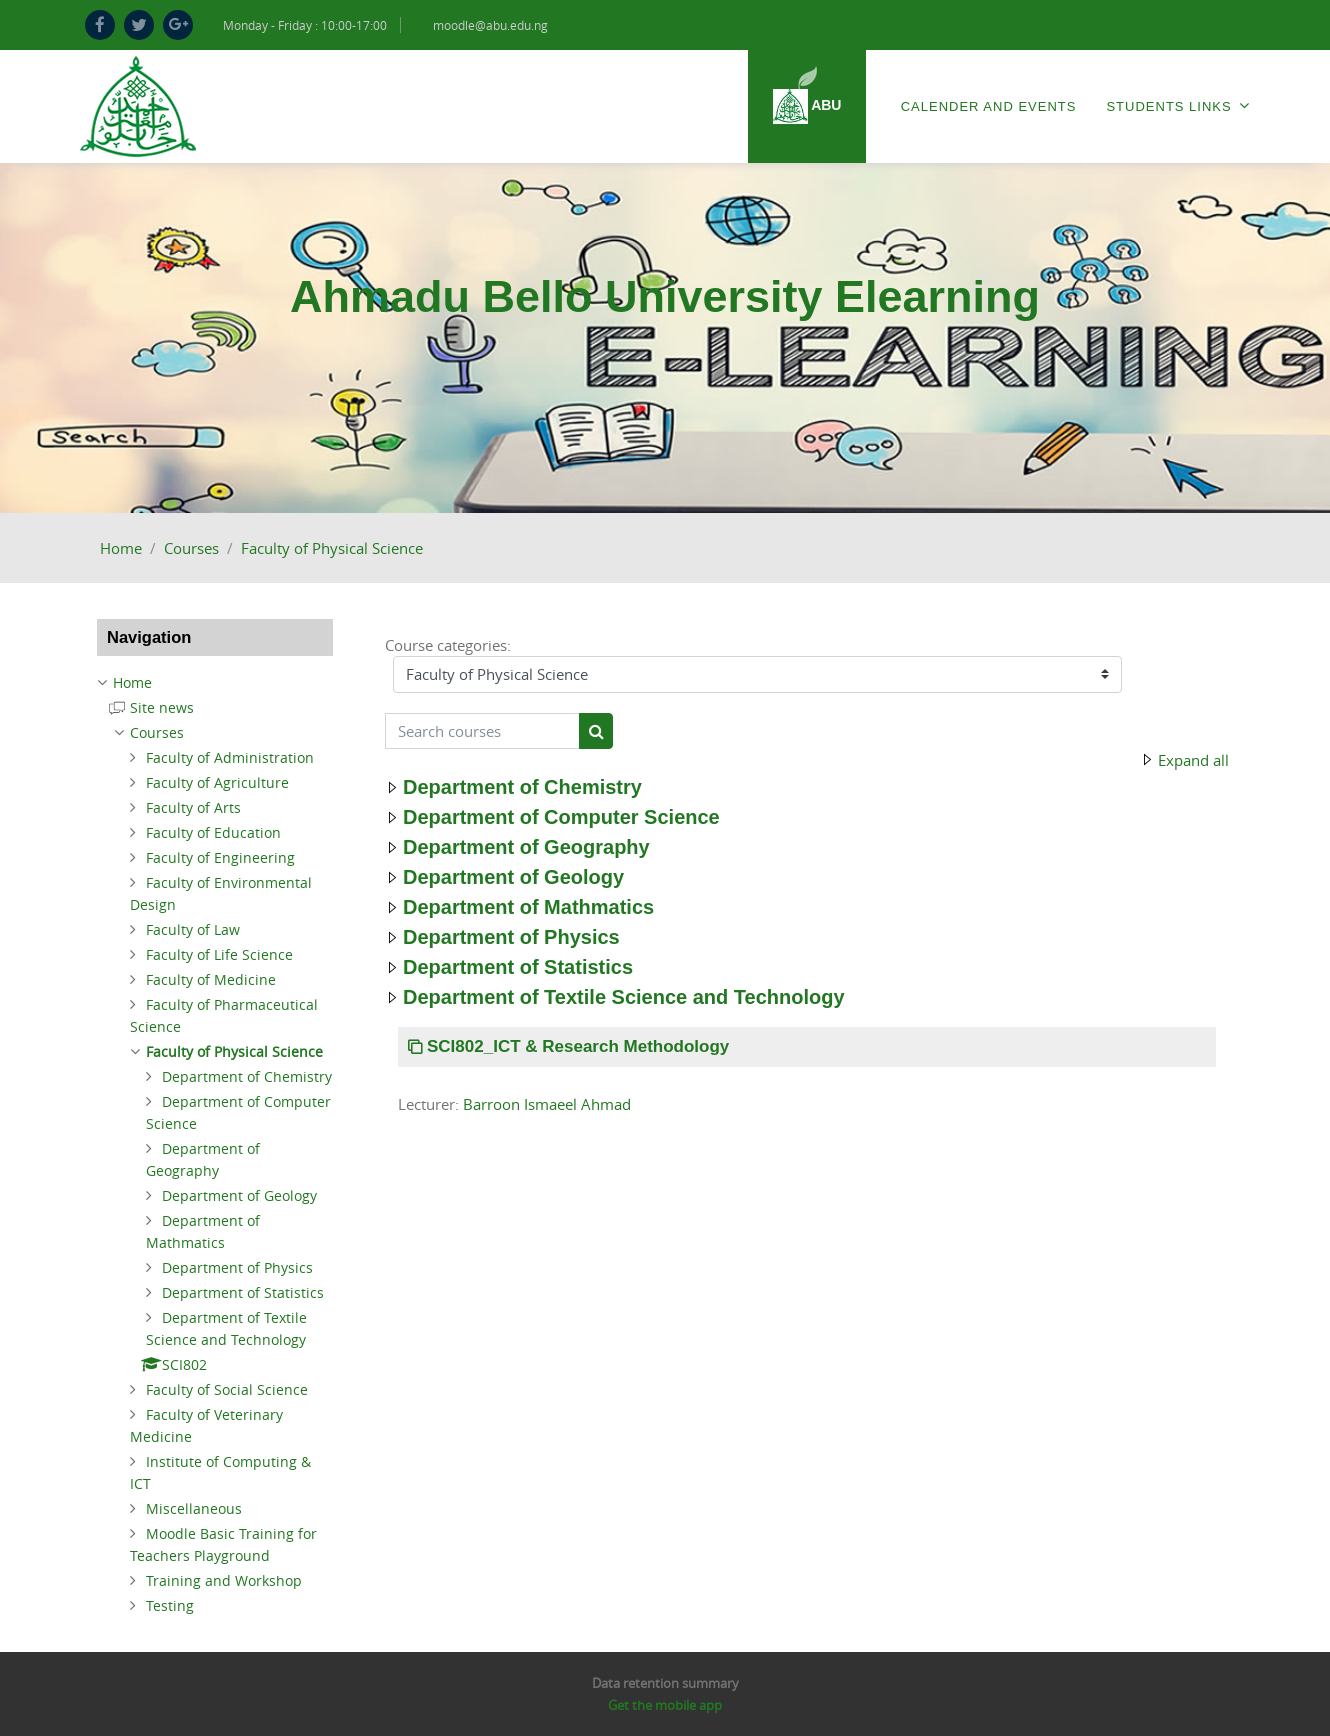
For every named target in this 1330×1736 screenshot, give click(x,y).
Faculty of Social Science (227, 1389)
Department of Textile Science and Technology (624, 997)
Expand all (1193, 760)
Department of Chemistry (522, 787)
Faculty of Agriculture (217, 782)
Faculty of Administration (230, 757)
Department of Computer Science (561, 817)
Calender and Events (989, 106)
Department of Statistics (518, 967)
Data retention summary (665, 1683)
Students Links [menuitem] (1178, 105)
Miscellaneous (194, 1508)
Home (121, 548)
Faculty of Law (193, 929)
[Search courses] (482, 731)
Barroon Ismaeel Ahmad (547, 1104)
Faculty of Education (213, 832)
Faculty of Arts (193, 807)
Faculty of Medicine (211, 979)
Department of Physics (511, 937)
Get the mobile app (665, 1705)
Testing (170, 1605)
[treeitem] (215, 683)
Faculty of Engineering (220, 857)
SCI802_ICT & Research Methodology (578, 1046)
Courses (191, 548)
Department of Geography (526, 847)
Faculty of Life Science (219, 954)
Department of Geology (513, 877)
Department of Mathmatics (528, 907)
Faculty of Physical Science (332, 548)
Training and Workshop (224, 1580)
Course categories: (448, 645)
